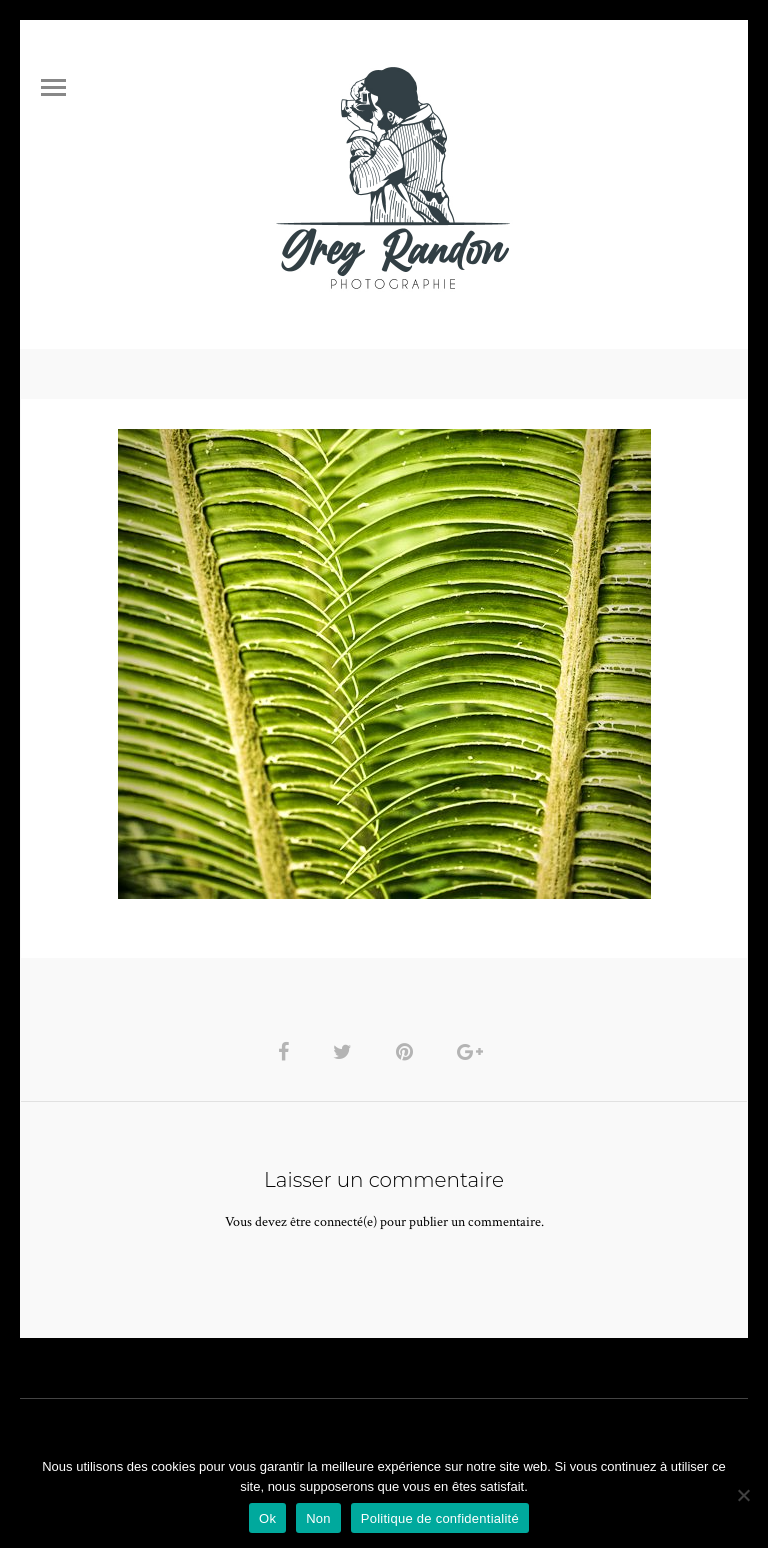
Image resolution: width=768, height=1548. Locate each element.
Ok (267, 1518)
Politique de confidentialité (440, 1518)
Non (318, 1518)
